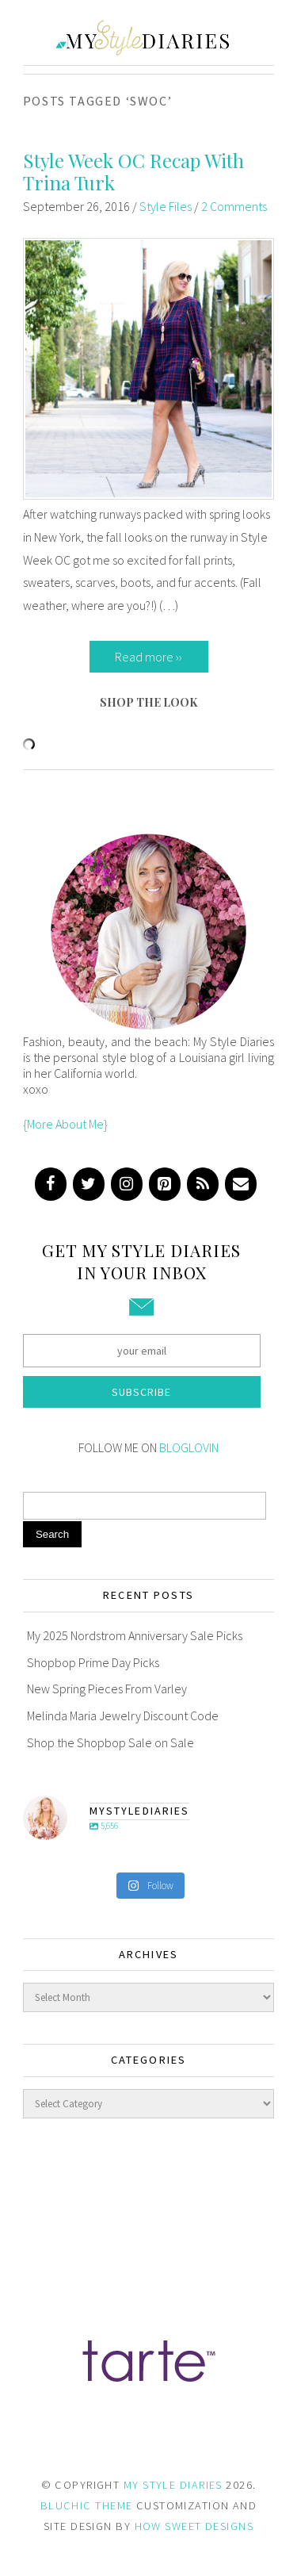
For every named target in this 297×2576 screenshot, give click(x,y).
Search (52, 1534)
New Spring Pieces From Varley (107, 1688)
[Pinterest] (165, 1184)
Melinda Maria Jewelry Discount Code (123, 1715)
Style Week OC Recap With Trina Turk (133, 172)
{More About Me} (65, 1124)
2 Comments (234, 206)
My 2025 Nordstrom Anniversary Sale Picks (134, 1635)
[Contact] (241, 1184)
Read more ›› (148, 657)
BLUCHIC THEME (86, 2505)
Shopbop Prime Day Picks (93, 1662)
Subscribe (141, 1392)
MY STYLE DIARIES (173, 2485)
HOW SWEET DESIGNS (194, 2526)
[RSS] (203, 1184)
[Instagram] (127, 1184)
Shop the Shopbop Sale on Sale (110, 1742)
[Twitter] (89, 1184)
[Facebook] (51, 1184)
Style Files (165, 206)
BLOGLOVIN (189, 1447)
